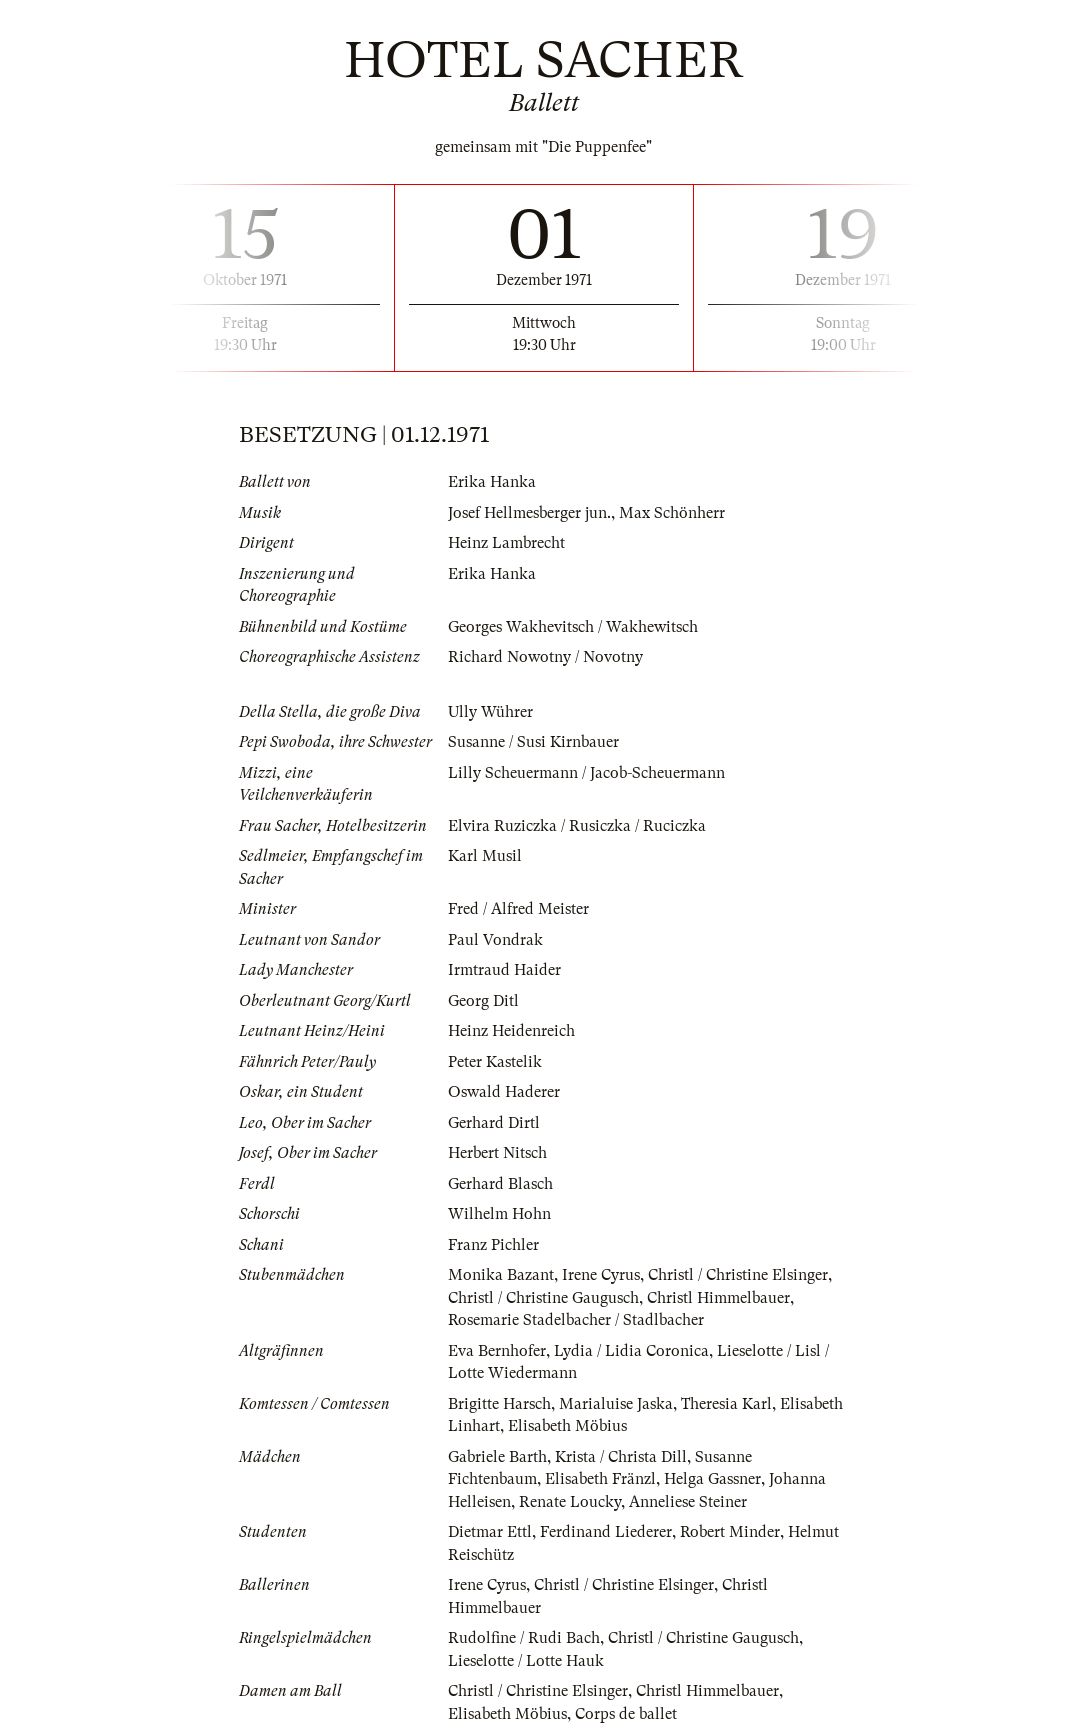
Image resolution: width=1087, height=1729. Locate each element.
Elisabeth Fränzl (600, 1479)
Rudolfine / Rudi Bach (524, 1638)
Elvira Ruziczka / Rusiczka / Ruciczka (577, 826)
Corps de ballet (626, 1714)
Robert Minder (730, 1532)
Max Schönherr (672, 513)
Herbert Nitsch (497, 1153)
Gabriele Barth (497, 1457)
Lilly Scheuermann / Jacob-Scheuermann (586, 773)
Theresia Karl (726, 1404)
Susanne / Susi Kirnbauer (533, 742)
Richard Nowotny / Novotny (545, 657)
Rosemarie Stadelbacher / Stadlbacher (576, 1320)
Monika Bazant (501, 1275)
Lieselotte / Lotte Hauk (526, 1661)
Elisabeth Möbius (567, 1426)
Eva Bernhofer (497, 1351)
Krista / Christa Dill (621, 1457)
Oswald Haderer (504, 1092)
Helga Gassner (712, 1479)
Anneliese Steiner (688, 1502)
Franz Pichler (493, 1245)
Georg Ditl (483, 1001)
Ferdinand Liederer (606, 1532)
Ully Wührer (490, 712)
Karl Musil (485, 856)
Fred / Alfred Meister (518, 909)
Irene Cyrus (601, 1275)
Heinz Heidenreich (511, 1031)
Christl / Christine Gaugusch (543, 1298)
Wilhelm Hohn (499, 1214)
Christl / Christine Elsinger (738, 1275)
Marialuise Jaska (616, 1404)
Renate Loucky (570, 1502)
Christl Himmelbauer (718, 1298)
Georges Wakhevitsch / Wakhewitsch (573, 627)
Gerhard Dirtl (494, 1123)
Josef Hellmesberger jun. (529, 513)
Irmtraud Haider (504, 970)
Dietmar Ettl (490, 1532)
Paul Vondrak (495, 940)
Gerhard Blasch (500, 1184)
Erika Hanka (492, 482)
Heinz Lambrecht (506, 543)
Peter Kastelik (495, 1062)
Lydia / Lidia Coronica (631, 1351)
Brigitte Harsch (499, 1404)
